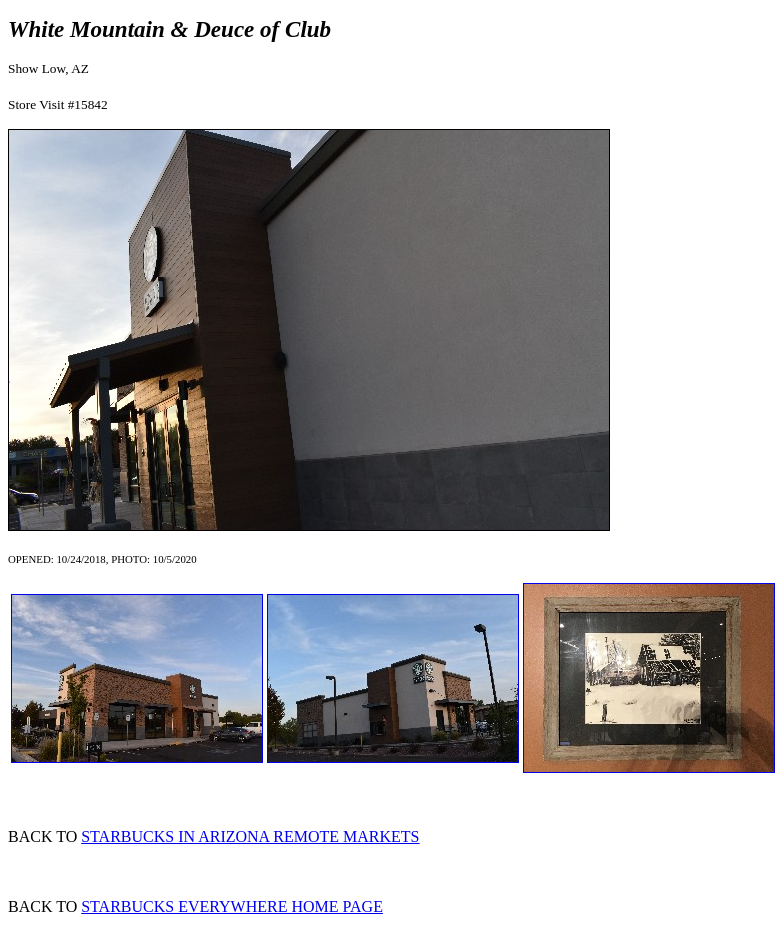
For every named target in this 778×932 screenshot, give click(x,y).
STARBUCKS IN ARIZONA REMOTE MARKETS (250, 836)
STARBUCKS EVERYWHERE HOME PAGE (232, 906)
